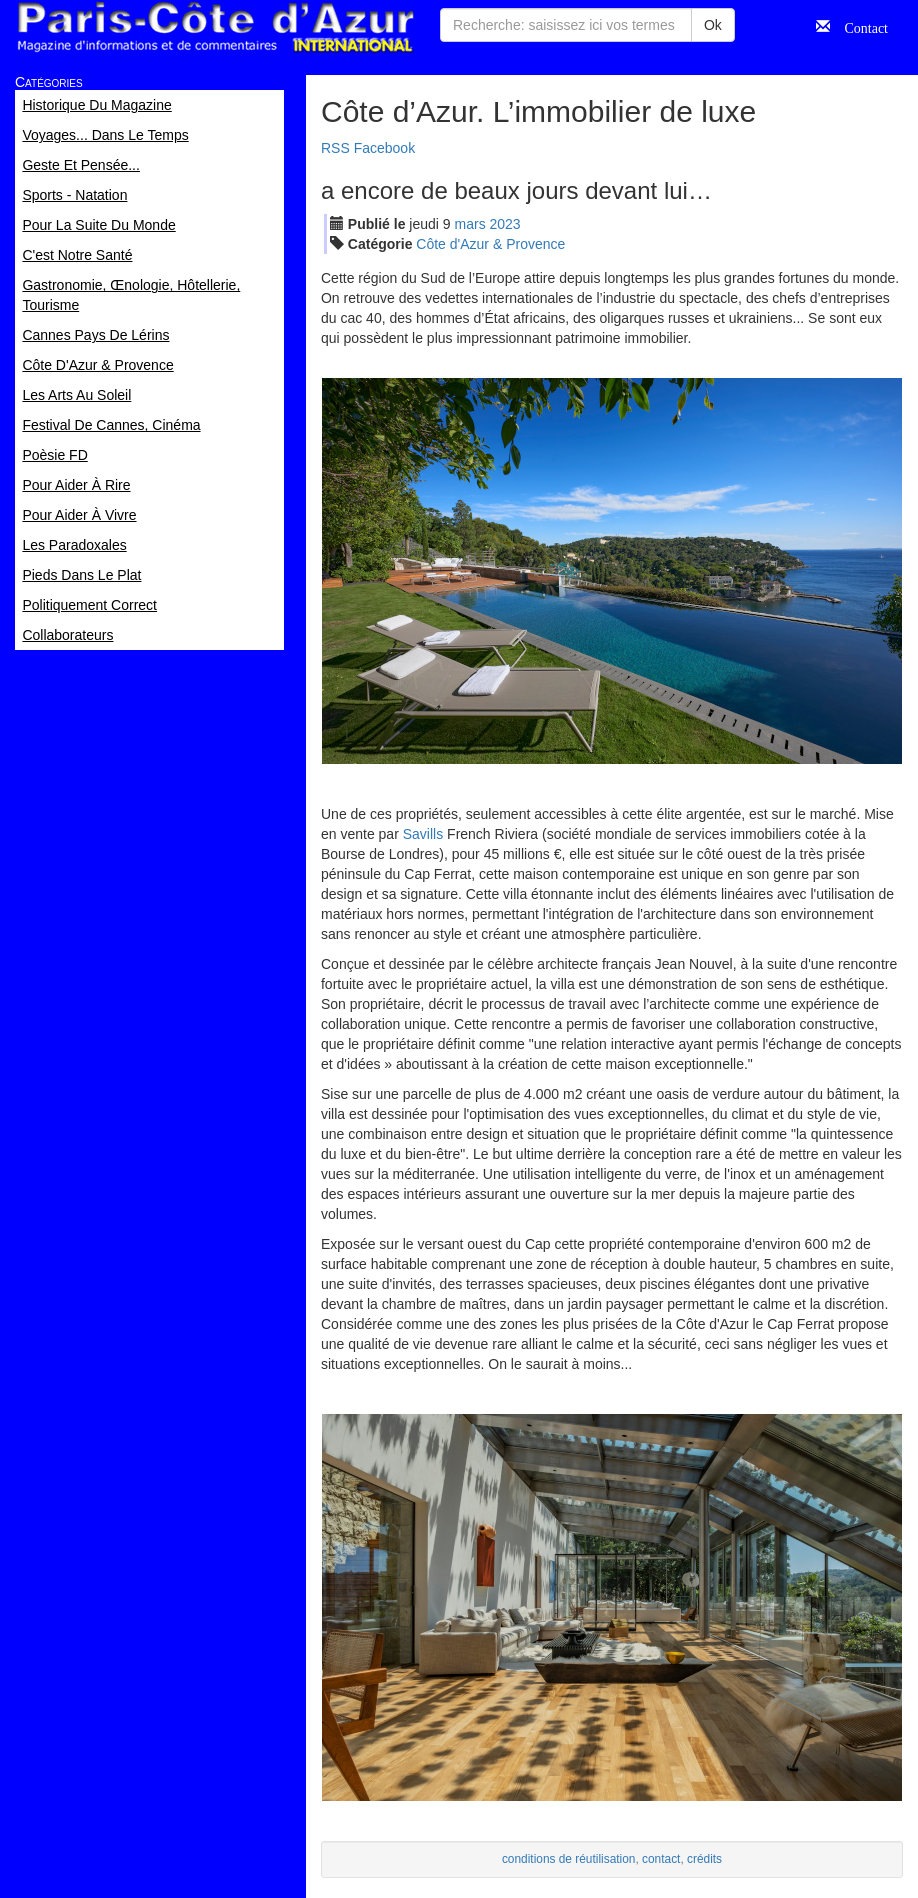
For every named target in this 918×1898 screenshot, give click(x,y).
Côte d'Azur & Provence (490, 244)
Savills (423, 834)
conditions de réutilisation (569, 1859)
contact (661, 1859)
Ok (713, 25)
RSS (335, 148)
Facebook (384, 148)
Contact (859, 26)
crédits (704, 1859)
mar (470, 224)
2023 (505, 224)
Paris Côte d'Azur (215, 27)
